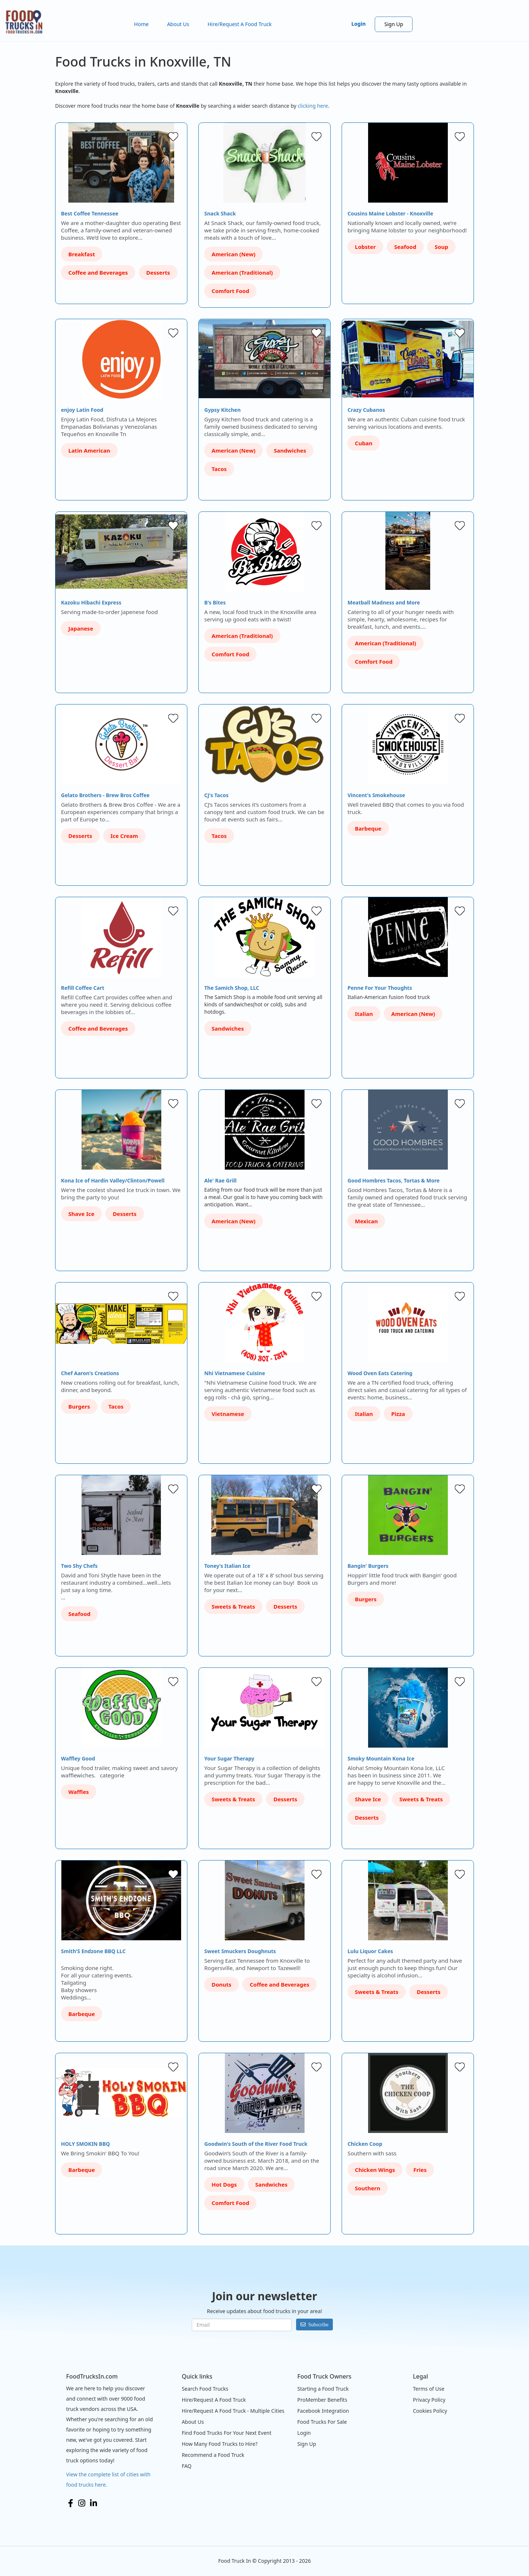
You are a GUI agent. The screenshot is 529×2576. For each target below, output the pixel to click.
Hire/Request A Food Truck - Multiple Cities (233, 2410)
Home (141, 24)
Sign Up (393, 24)
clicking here (313, 105)
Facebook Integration (323, 2410)
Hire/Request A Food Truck (240, 24)
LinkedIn (93, 2503)
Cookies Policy (430, 2410)
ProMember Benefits (322, 2399)
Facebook (70, 2503)
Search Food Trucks (205, 2388)
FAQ (187, 2465)
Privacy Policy (429, 2399)
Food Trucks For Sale (322, 2421)
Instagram (81, 2503)
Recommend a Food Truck (213, 2454)
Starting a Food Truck (323, 2388)
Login (359, 23)
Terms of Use (429, 2388)
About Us (178, 24)
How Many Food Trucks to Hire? (220, 2443)
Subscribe (318, 2324)
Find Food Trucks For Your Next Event (226, 2432)
